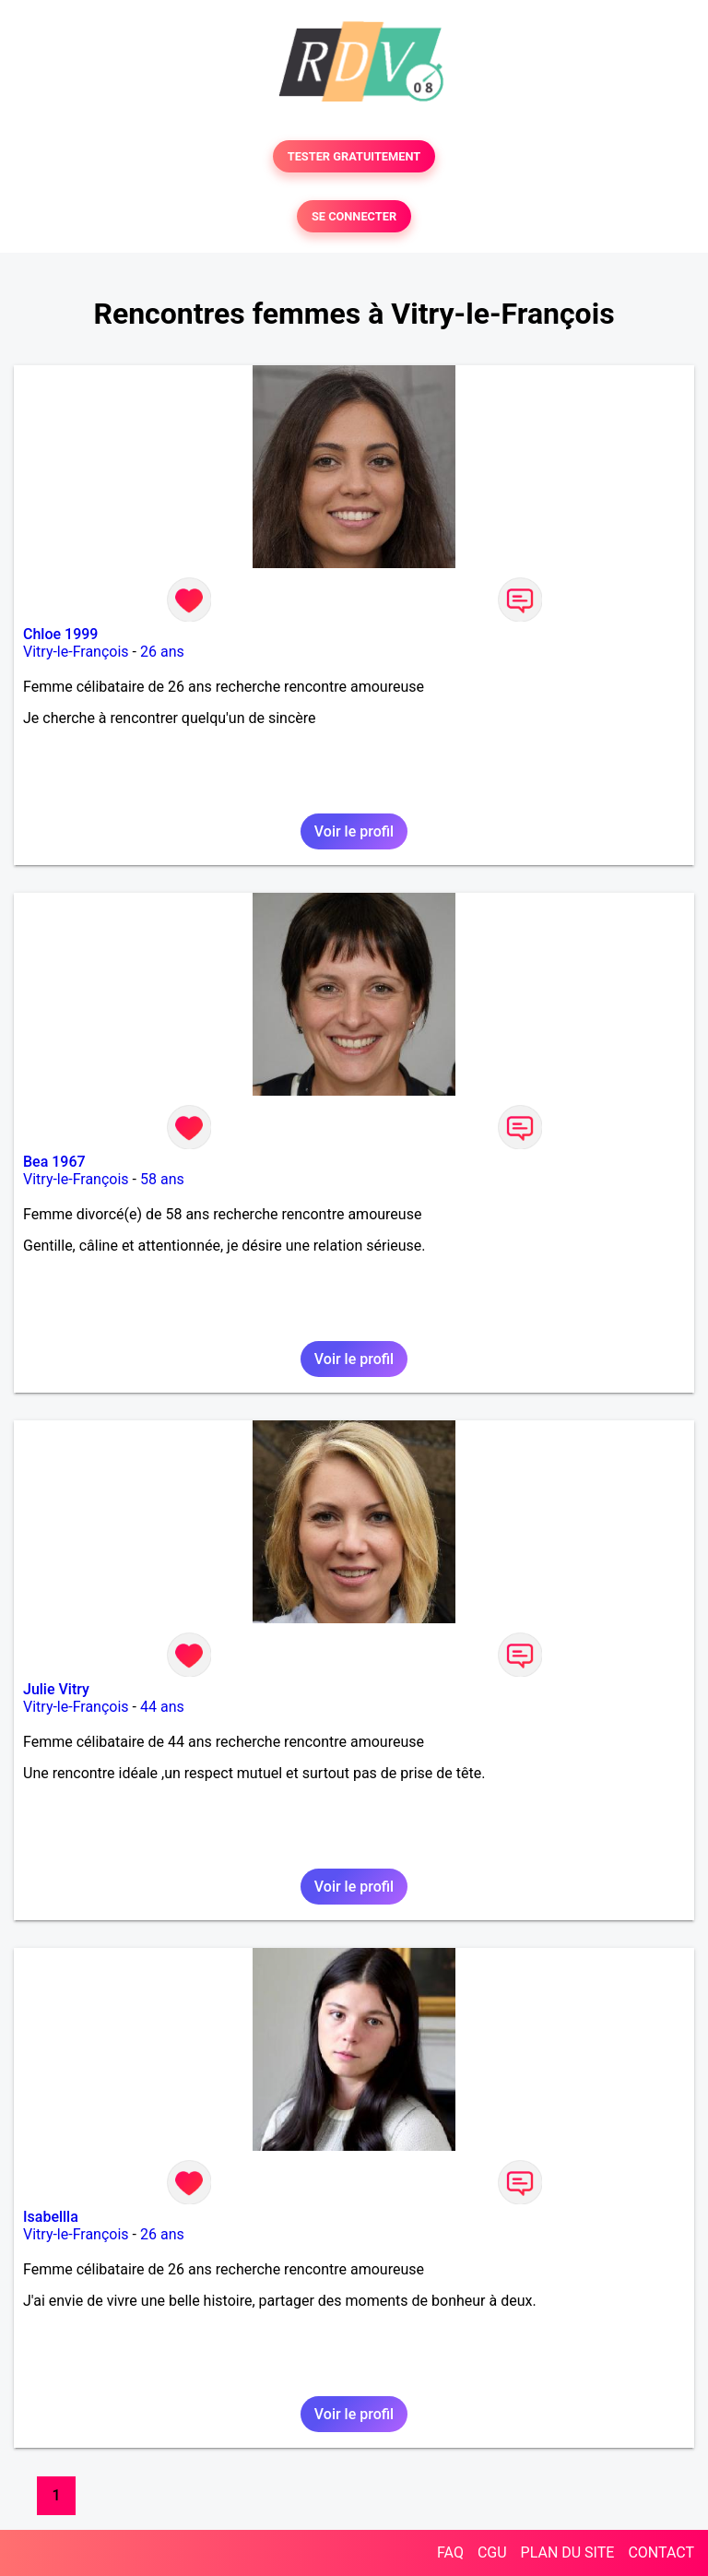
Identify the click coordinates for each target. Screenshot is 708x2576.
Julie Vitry (56, 1689)
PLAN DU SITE (568, 2552)
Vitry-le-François (76, 651)
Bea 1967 (54, 1161)
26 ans (162, 651)
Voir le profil (354, 831)
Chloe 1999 (60, 634)
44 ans (162, 1706)
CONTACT (661, 2552)
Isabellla (50, 2217)
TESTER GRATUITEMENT (354, 156)
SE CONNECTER (354, 216)
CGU (492, 2552)
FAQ (450, 2552)
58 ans (162, 1179)
